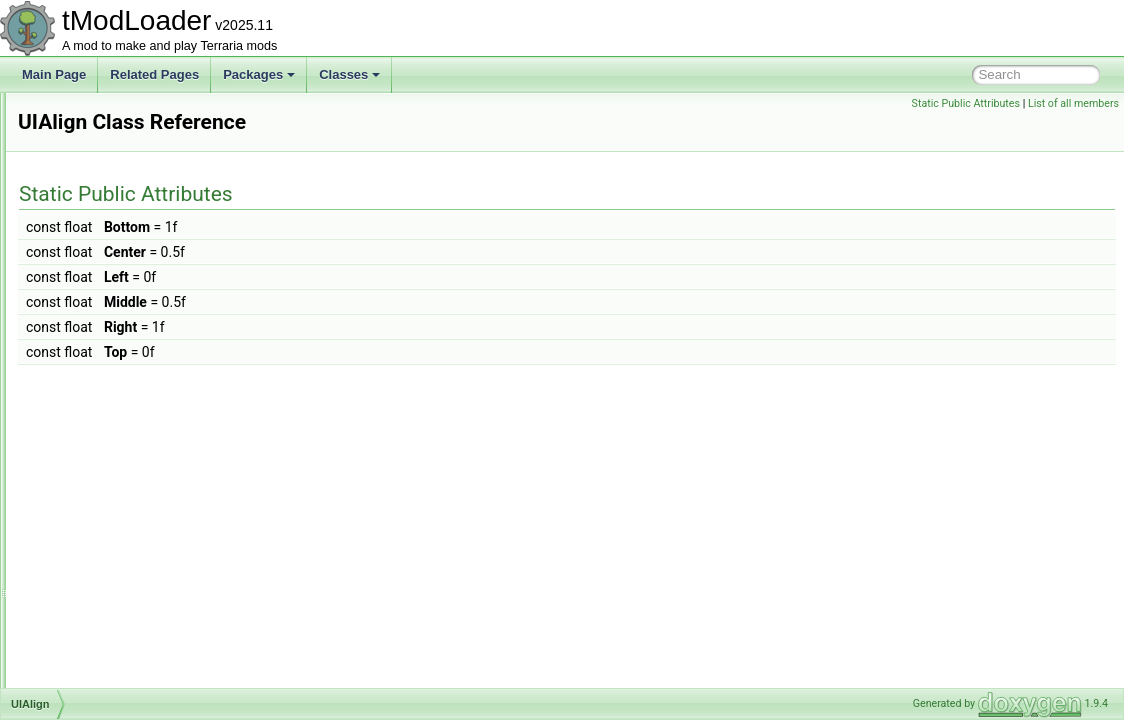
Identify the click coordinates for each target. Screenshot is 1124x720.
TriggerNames (104, 158)
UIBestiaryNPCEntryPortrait (139, 664)
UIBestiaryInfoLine (115, 642)
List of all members (1073, 103)
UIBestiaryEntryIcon (119, 554)
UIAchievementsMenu (124, 378)
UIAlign (85, 400)
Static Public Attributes (966, 103)
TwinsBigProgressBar (123, 290)
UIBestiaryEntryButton (125, 510)
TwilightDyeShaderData (128, 246)
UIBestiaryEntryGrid (119, 532)
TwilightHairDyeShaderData (139, 268)
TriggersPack (101, 180)
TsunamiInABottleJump (127, 224)
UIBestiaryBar (103, 488)
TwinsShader (100, 312)
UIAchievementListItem (127, 356)
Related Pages (154, 74)
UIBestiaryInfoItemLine (126, 620)
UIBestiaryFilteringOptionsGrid (147, 598)
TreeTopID (94, 114)
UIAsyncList (97, 444)
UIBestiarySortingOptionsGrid (144, 686)
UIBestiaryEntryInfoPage (131, 576)
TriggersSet (97, 202)
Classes (349, 74)
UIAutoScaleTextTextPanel (136, 466)
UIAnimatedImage (114, 422)
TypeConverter (105, 334)
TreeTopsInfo (101, 136)
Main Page (54, 74)
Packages (259, 74)
